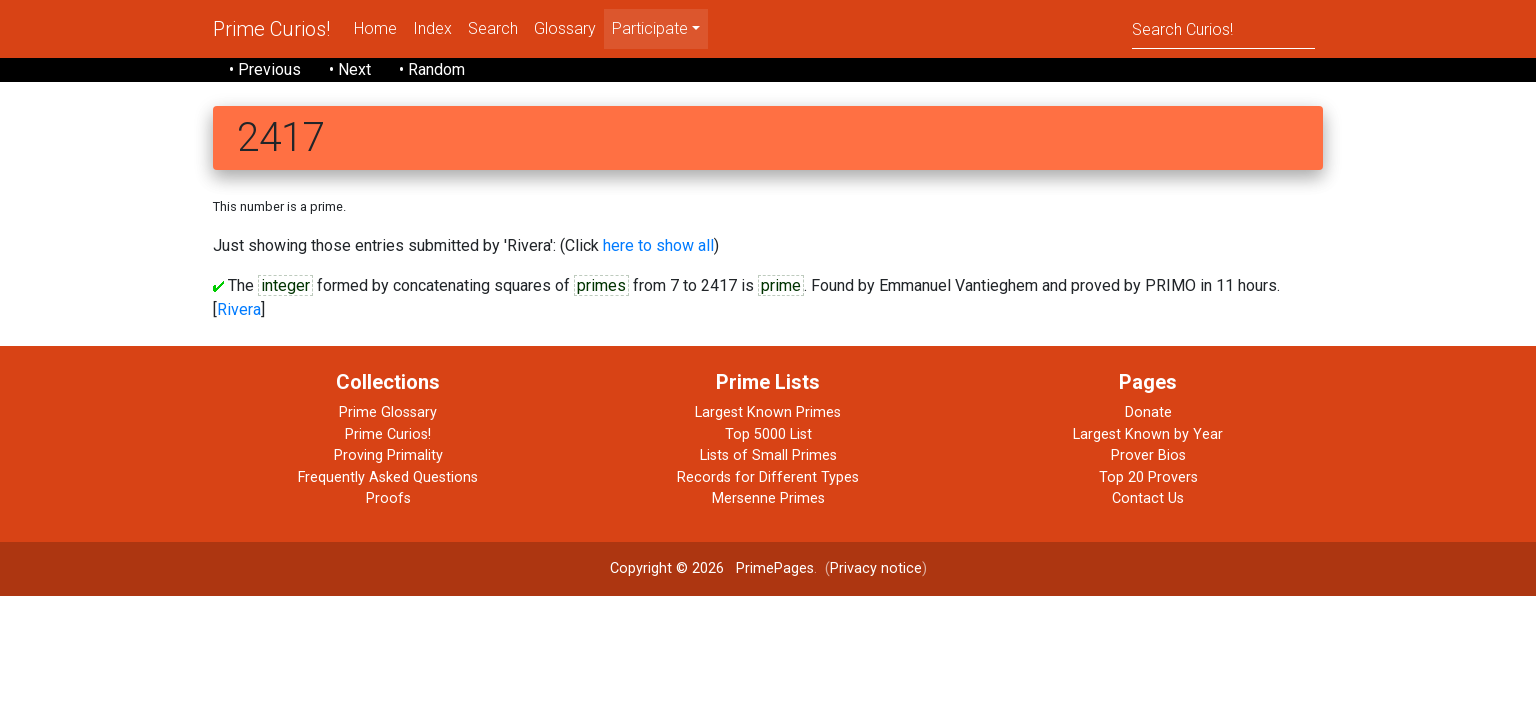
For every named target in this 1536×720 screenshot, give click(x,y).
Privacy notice (876, 568)
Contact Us (1148, 498)
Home (375, 28)
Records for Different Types (768, 477)
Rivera (239, 309)
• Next (350, 69)
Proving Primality (388, 455)
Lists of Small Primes (768, 455)
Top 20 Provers (1148, 477)
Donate (1148, 412)
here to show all (658, 245)
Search (493, 28)
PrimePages (775, 568)
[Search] (1223, 28)
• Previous (265, 69)
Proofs (388, 498)
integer (285, 285)
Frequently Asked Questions (388, 477)
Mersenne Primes (768, 498)
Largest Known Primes (768, 412)
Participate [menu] (650, 28)
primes (601, 285)
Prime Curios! (271, 29)
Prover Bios (1148, 455)
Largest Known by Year (1148, 434)
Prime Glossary (388, 412)
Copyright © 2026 (667, 568)
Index (432, 28)
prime (781, 285)
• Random (432, 69)
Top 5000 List (768, 434)
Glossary (565, 28)
